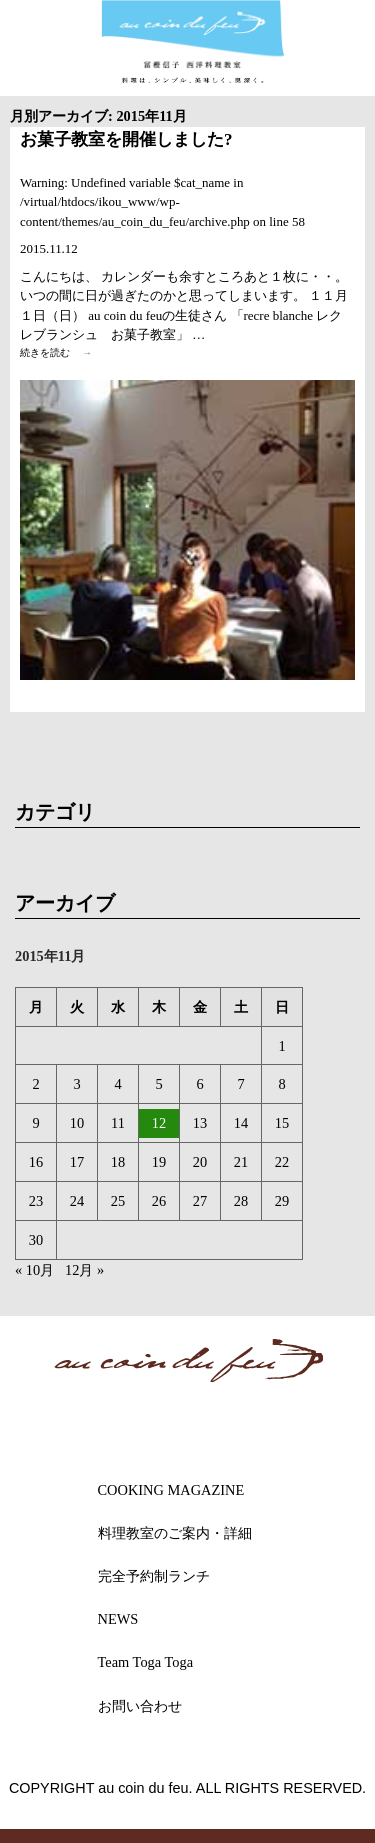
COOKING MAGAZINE (171, 1490)
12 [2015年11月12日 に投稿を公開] (159, 1123)
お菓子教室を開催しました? (126, 139)
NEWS (118, 1619)
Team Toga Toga (146, 1662)
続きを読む (61, 353)
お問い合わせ (140, 1706)
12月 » (84, 1270)
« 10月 (34, 1270)
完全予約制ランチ (154, 1576)
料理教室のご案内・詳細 (175, 1533)
